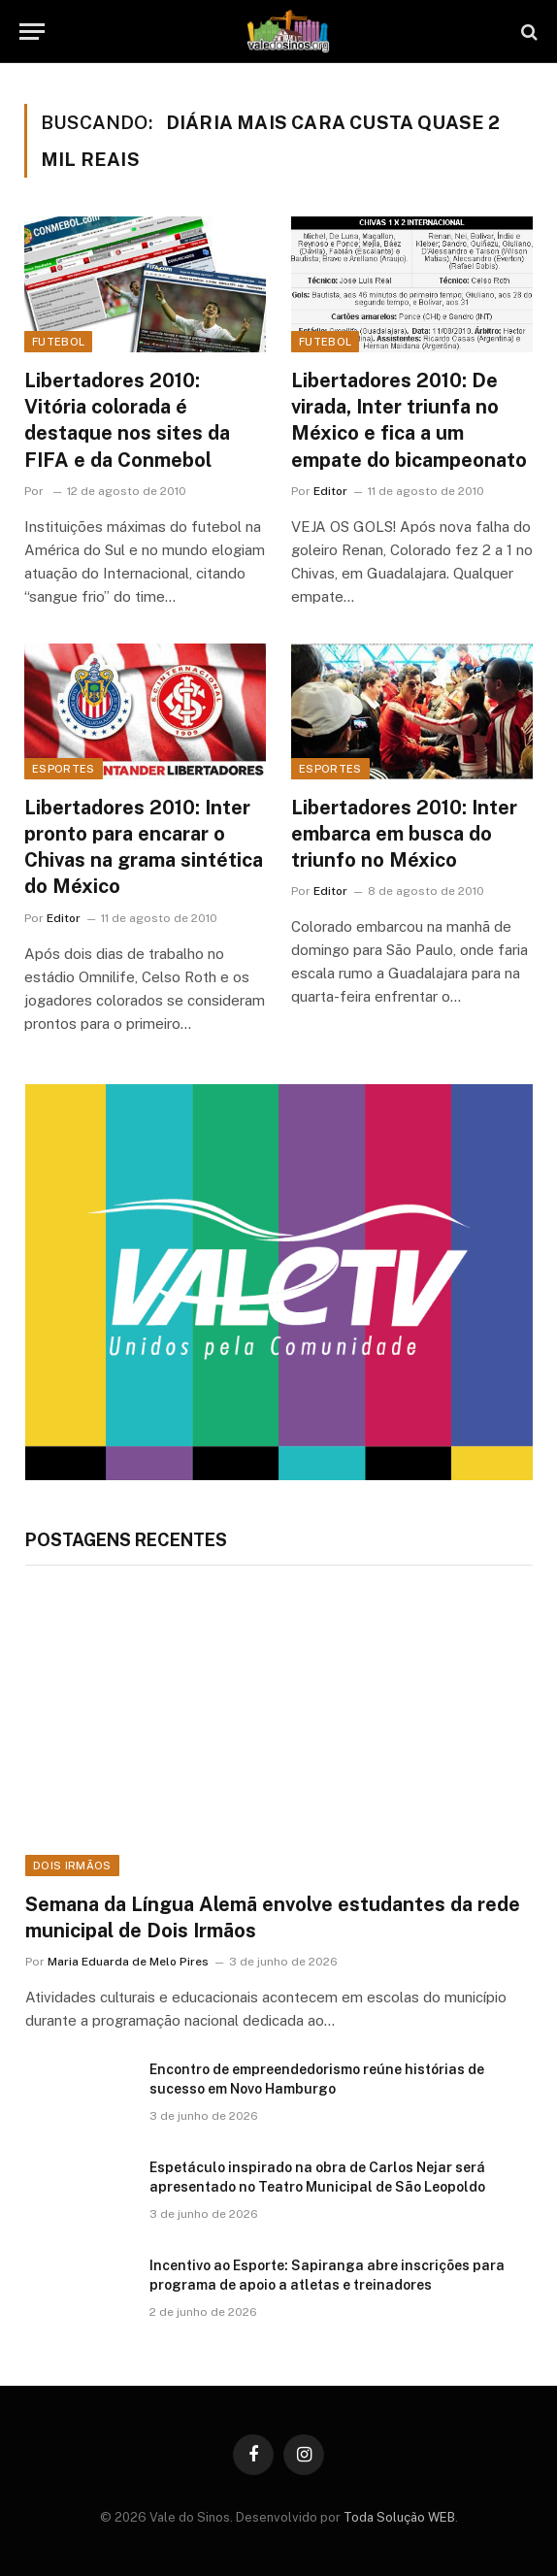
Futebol (58, 341)
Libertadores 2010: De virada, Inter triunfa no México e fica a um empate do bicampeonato (409, 420)
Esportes (63, 769)
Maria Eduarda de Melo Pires (128, 1961)
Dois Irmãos (72, 1865)
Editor (330, 491)
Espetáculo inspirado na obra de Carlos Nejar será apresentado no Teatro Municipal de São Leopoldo (317, 2177)
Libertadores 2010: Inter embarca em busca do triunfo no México (404, 834)
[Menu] (32, 31)
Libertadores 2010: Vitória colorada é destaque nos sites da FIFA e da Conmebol (127, 420)
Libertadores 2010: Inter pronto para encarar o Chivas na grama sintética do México (143, 847)
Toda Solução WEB (399, 2517)
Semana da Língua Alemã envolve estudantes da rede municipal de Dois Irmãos (272, 1917)
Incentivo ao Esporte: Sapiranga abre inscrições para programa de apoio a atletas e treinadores (327, 2275)
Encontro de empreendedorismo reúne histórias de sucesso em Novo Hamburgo (316, 2079)
